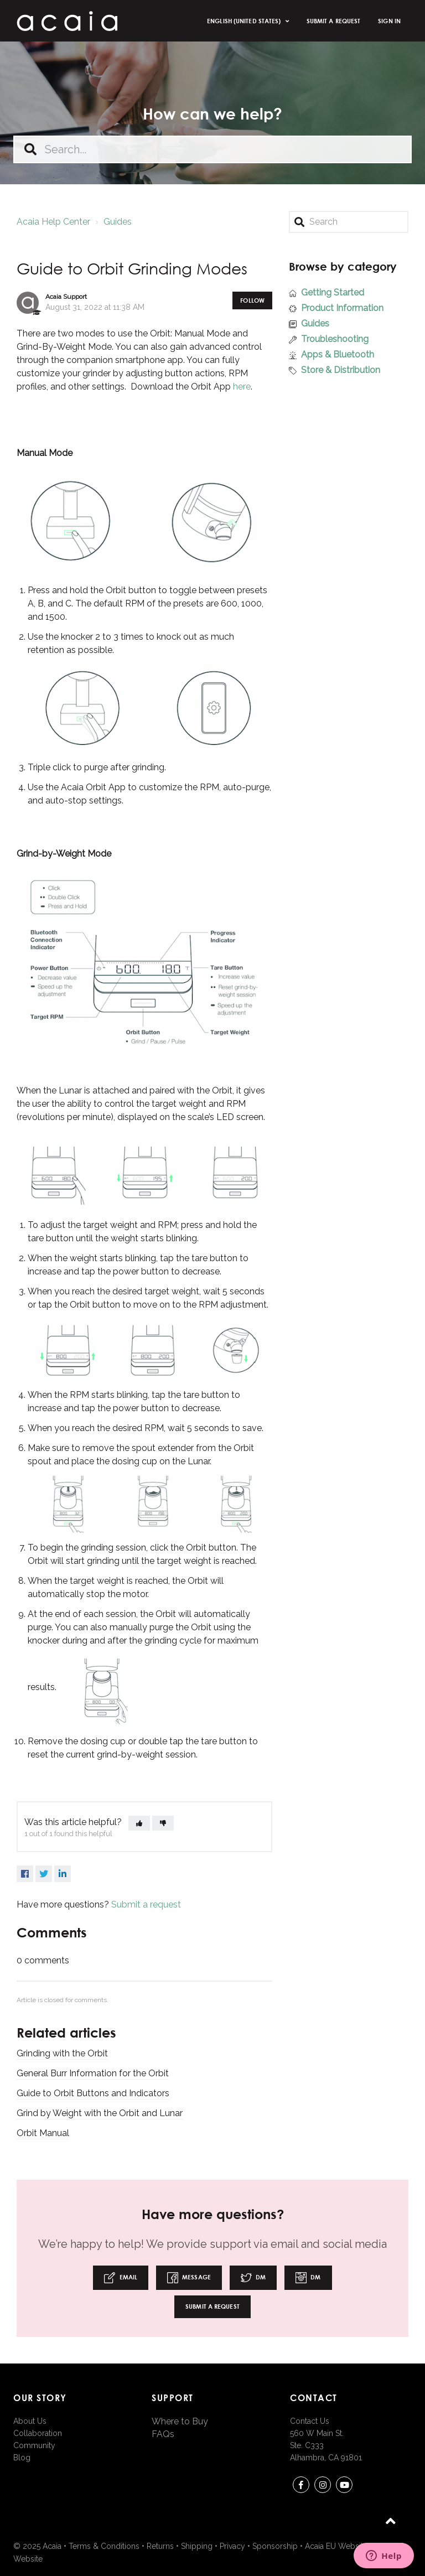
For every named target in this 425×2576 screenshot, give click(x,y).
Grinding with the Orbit (62, 2053)
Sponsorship (275, 2546)
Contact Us (309, 2421)
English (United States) (244, 20)
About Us (29, 2421)
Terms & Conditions (104, 2546)
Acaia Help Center (53, 221)
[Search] (348, 222)
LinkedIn (62, 1873)
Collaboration (37, 2433)
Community (34, 2445)
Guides (117, 221)
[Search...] (212, 149)
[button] (139, 1823)
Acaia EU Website (336, 2546)
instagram (322, 2486)
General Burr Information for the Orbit (93, 2073)
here (242, 386)
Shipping (196, 2546)
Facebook (25, 1873)
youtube (344, 2486)
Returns (160, 2546)
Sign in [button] (389, 20)
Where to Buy (180, 2421)
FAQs (163, 2434)
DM (253, 2277)
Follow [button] (252, 300)
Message (189, 2277)
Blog (21, 2457)
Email (120, 2277)
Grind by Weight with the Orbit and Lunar (100, 2113)
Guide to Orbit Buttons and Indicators (93, 2093)
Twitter (43, 1873)
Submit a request (334, 20)
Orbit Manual (43, 2133)
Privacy (232, 2546)
